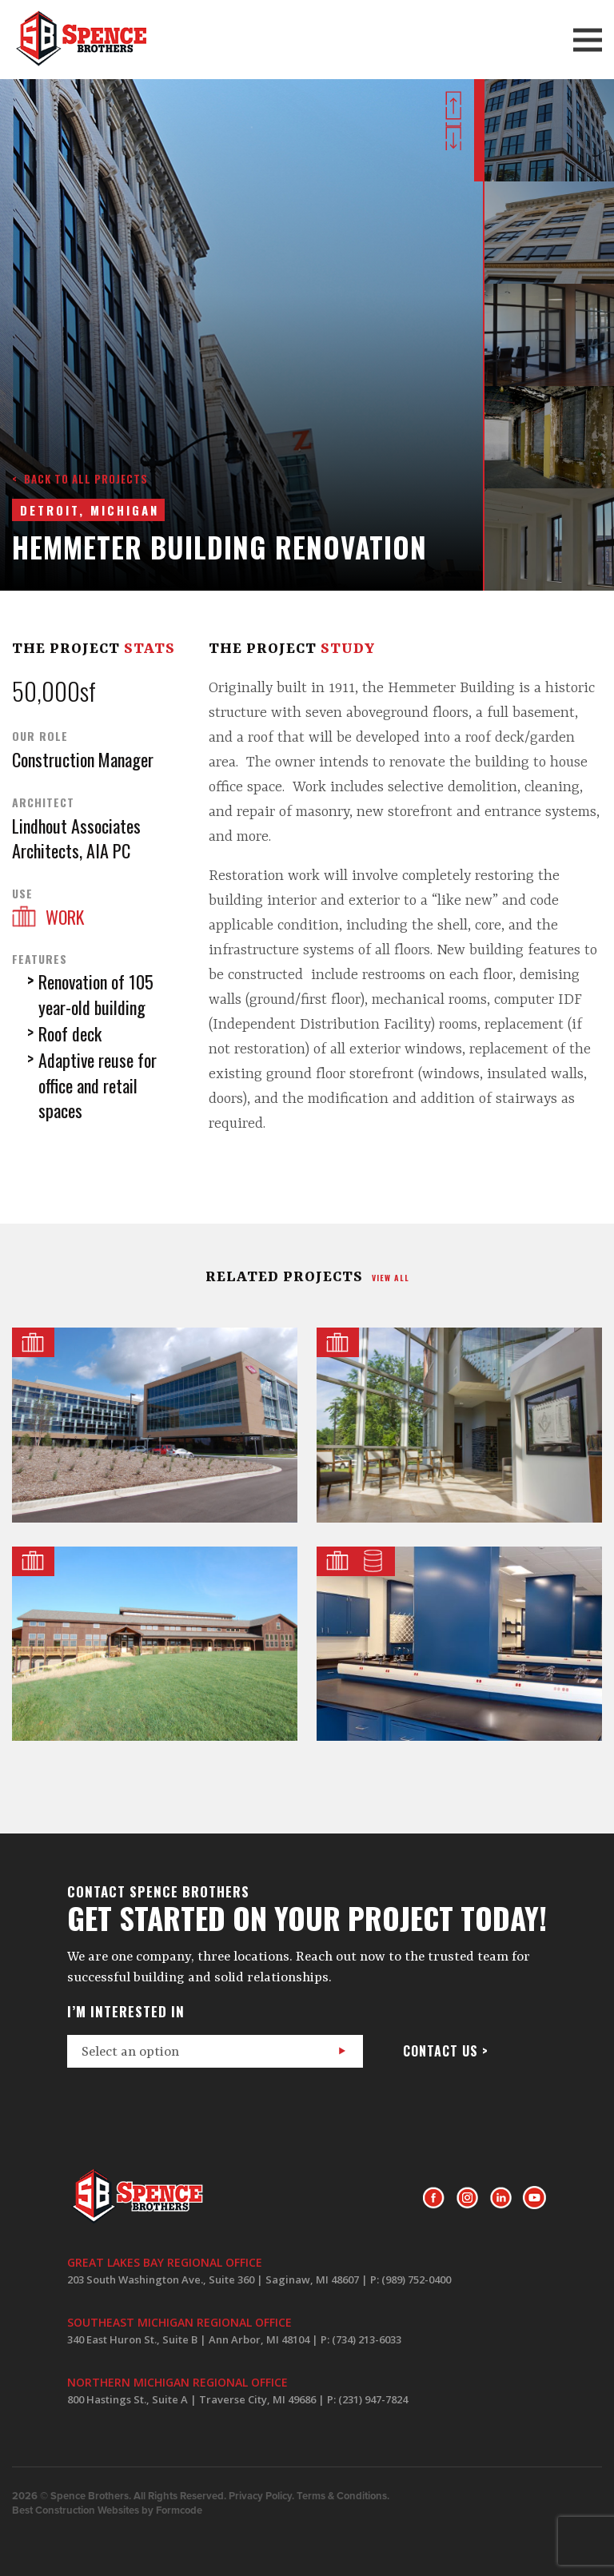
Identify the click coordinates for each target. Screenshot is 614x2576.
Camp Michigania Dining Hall (154, 1644)
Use (22, 894)
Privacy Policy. (261, 2496)
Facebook (433, 2198)
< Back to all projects (80, 479)
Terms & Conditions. (343, 2496)
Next (453, 136)
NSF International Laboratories (459, 1644)
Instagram (467, 2198)
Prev (453, 105)
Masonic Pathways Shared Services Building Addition (459, 1425)
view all (390, 1277)
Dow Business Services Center (154, 1425)
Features (39, 959)
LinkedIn (500, 2198)
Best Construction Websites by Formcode (107, 2510)
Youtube (534, 2198)
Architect (43, 802)
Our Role (40, 736)
